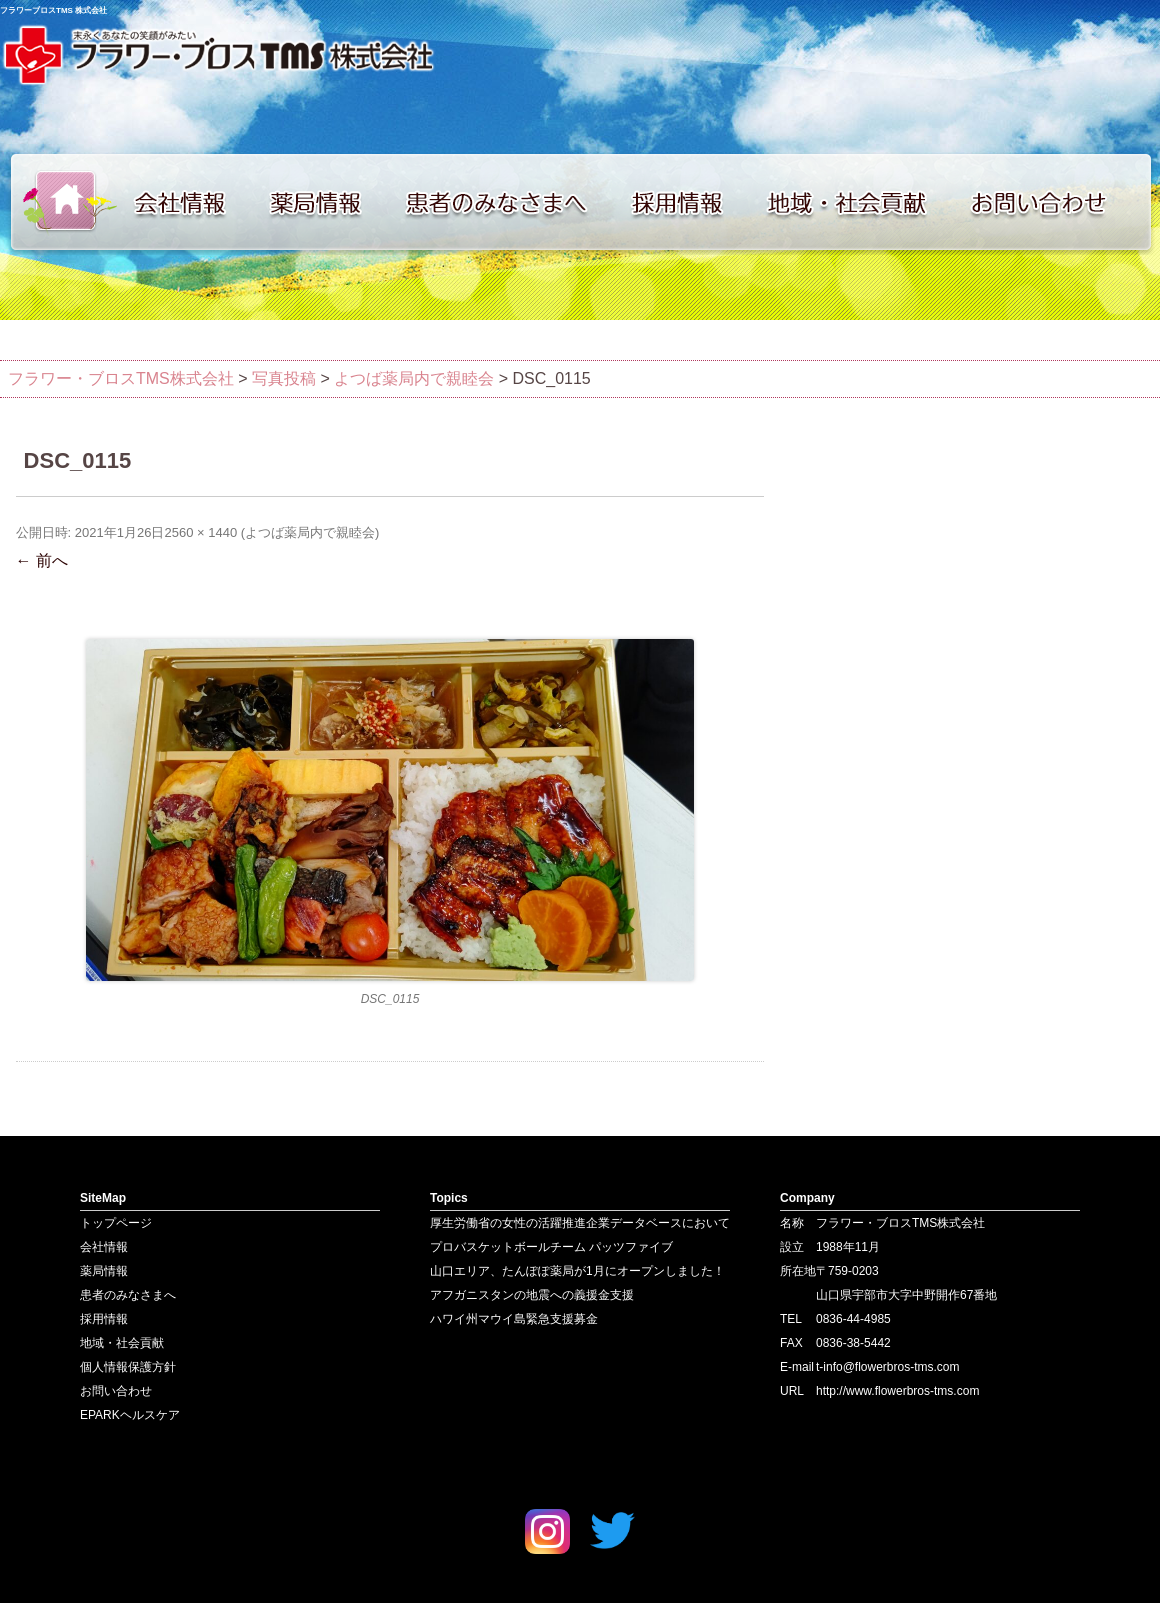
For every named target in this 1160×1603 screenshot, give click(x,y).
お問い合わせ (1060, 202)
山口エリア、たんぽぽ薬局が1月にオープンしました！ (577, 1271)
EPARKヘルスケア (130, 1415)
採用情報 (690, 202)
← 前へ (42, 560)
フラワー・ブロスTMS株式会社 (121, 378)
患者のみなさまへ (505, 202)
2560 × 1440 (200, 532)
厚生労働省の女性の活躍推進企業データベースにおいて (580, 1223)
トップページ (60, 202)
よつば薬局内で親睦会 (310, 532)
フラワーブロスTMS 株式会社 (53, 10)
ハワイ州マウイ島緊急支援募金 (514, 1319)
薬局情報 (325, 202)
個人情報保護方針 (128, 1367)
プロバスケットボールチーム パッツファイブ (551, 1247)
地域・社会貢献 (860, 202)
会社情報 (190, 202)
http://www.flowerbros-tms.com (897, 1391)
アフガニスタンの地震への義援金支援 (532, 1295)
